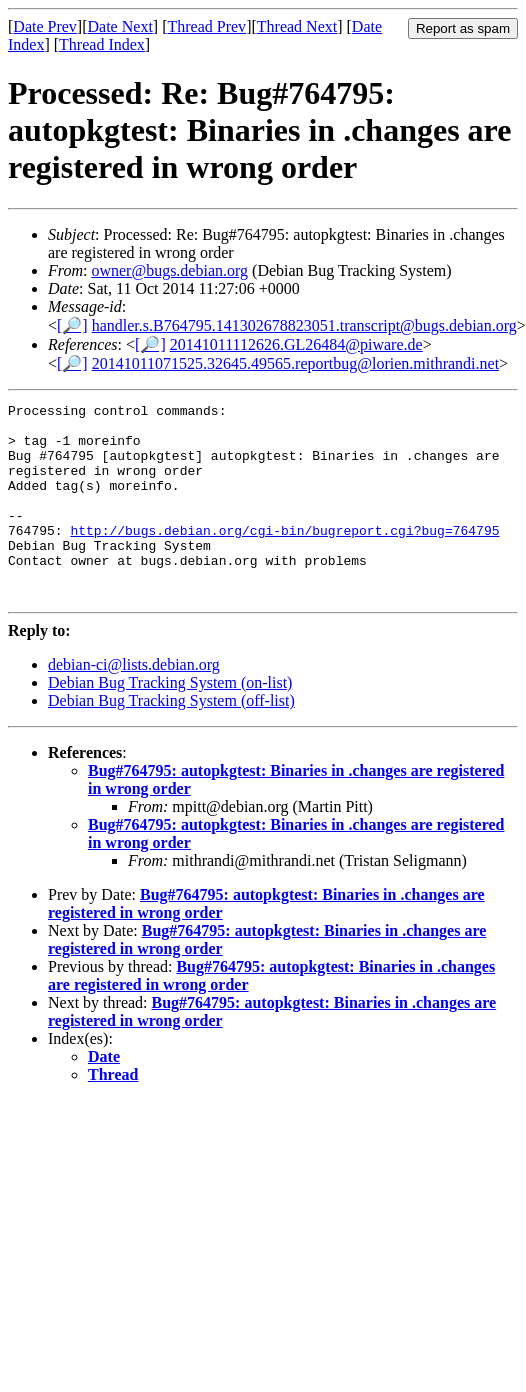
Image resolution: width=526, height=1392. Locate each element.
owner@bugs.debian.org (169, 270)
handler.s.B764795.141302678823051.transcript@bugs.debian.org (304, 325)
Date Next (120, 26)
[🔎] (72, 325)
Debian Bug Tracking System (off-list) (171, 739)
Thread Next (297, 26)
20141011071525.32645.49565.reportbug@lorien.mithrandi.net (295, 363)
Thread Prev (206, 26)
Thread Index (102, 44)
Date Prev (45, 26)
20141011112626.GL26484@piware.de (296, 344)
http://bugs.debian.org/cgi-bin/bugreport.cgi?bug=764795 (284, 557)
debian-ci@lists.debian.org (134, 703)
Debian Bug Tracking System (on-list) (170, 721)
